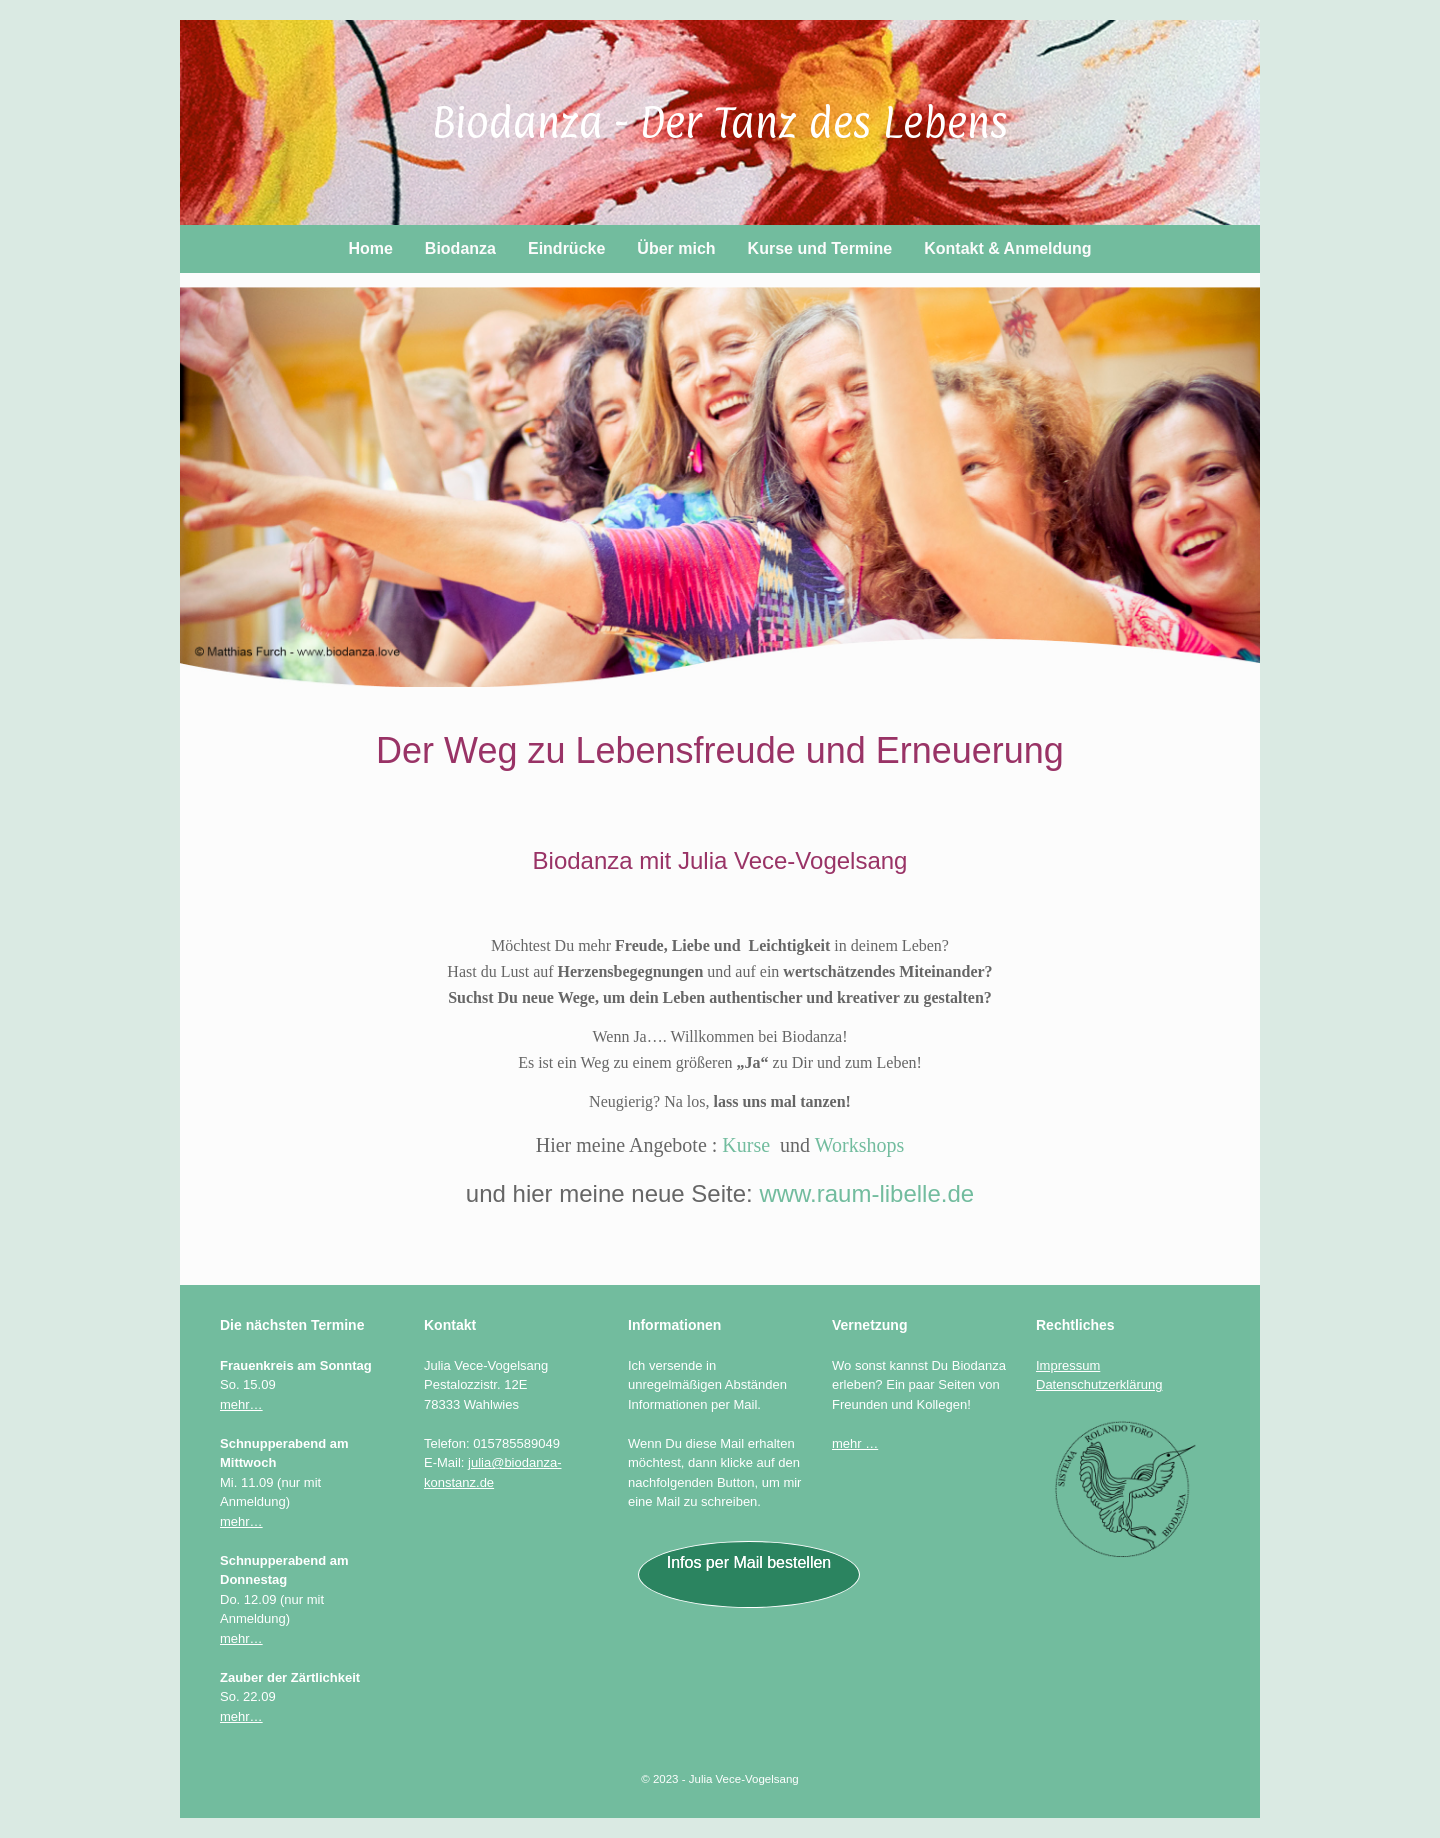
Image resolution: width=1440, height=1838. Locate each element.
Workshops (860, 1145)
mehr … (855, 1443)
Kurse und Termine (820, 248)
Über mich (676, 248)
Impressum (1068, 1365)
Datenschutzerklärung (1099, 1384)
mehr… (241, 1404)
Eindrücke (566, 248)
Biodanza (460, 248)
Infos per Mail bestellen (749, 1562)
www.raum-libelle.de (866, 1193)
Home (370, 248)
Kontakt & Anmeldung (1007, 248)
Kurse (746, 1145)
